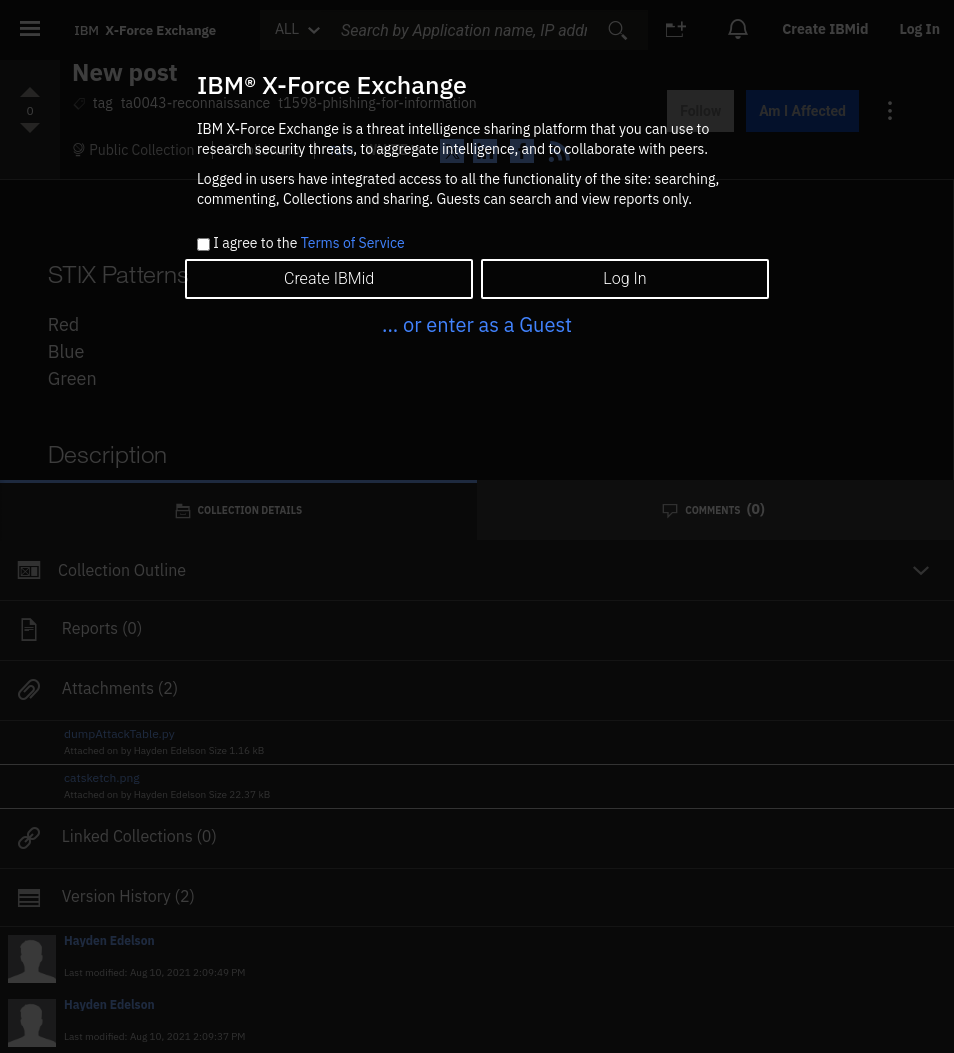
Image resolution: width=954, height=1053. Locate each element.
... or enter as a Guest (477, 324)
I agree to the (308, 244)
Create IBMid (329, 278)
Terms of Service (353, 243)
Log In (624, 278)
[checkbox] (203, 244)
